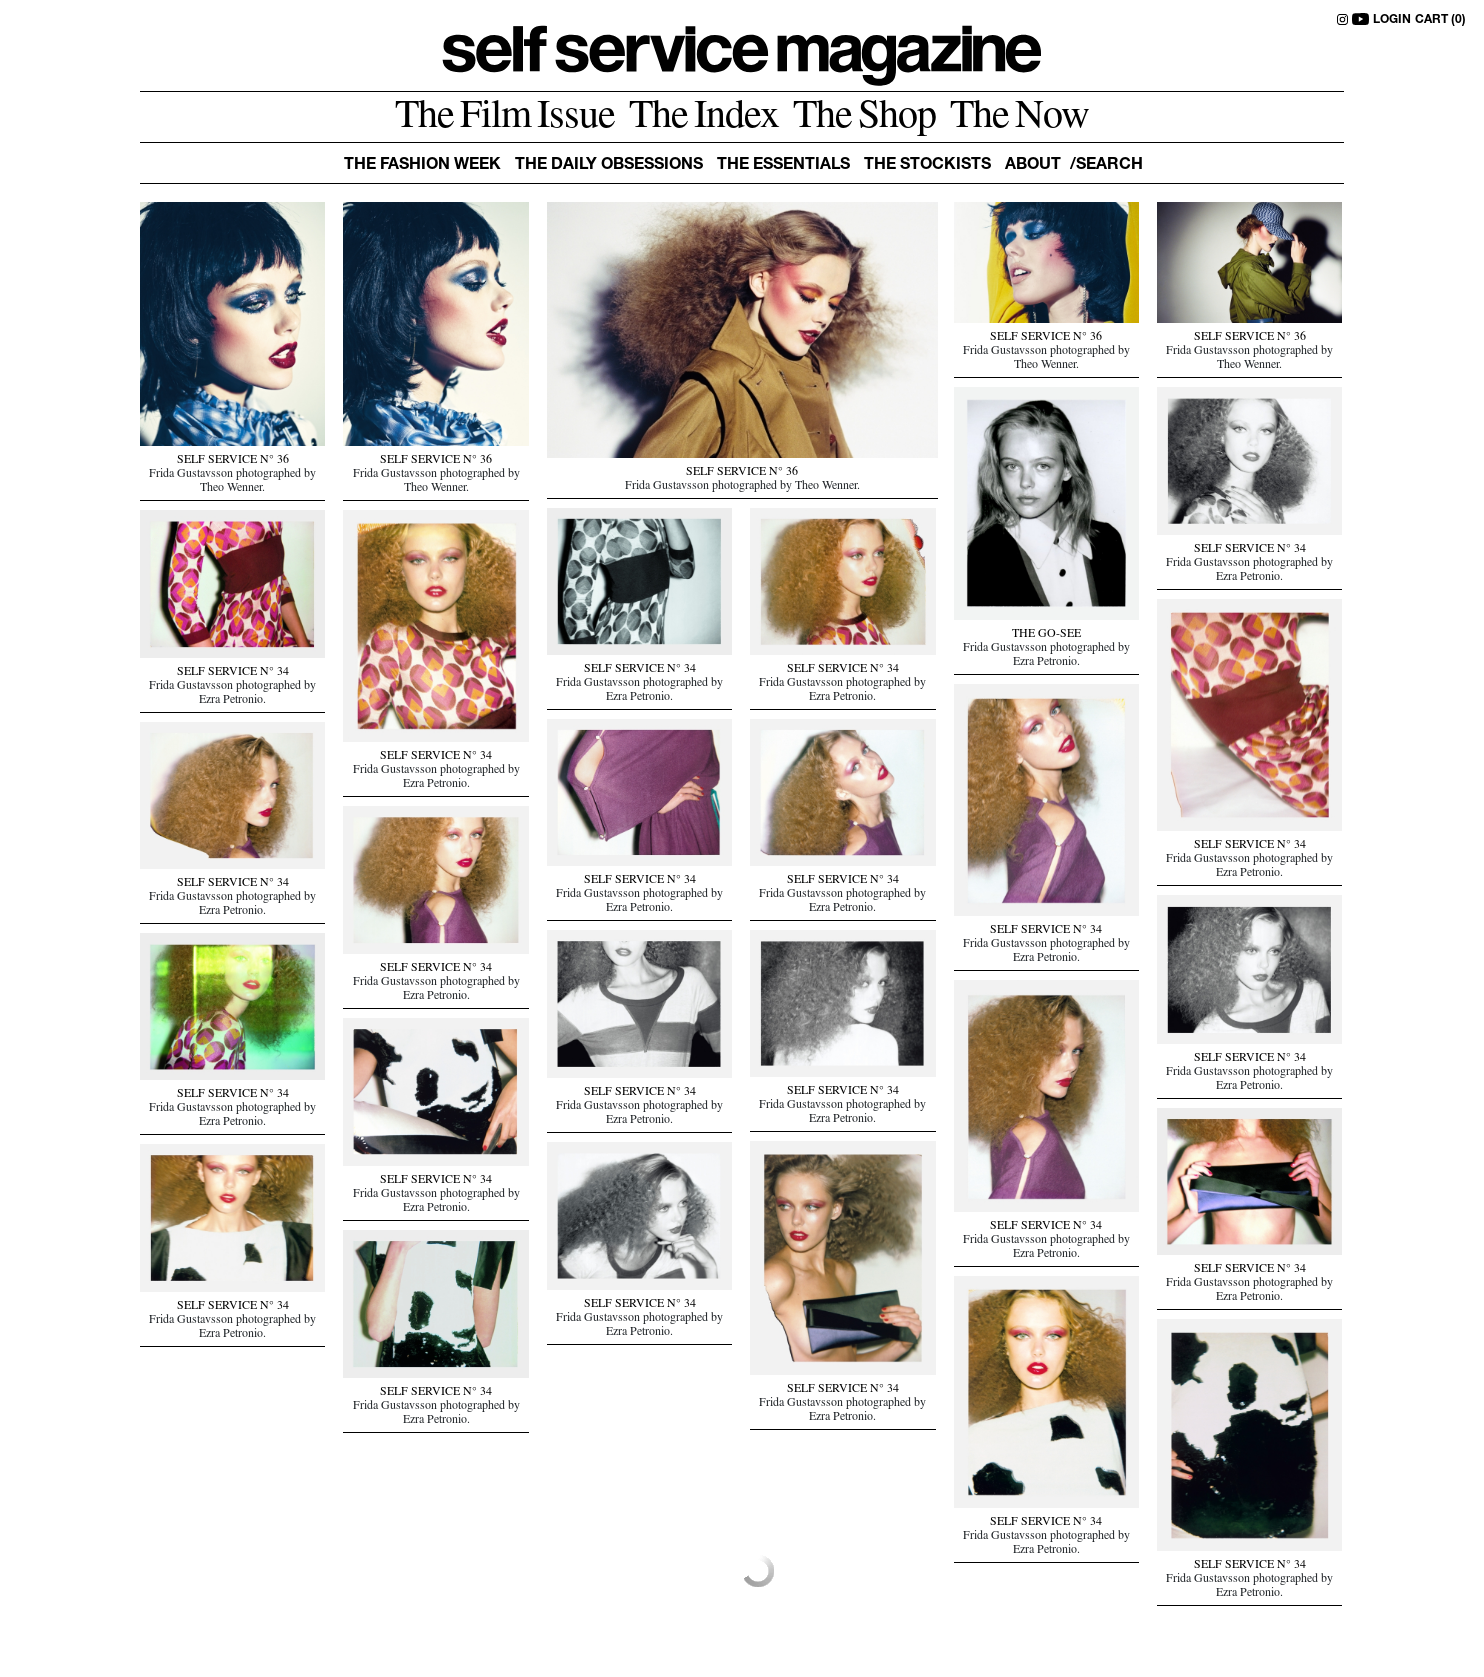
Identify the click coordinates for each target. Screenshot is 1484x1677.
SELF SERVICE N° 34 (1250, 550)
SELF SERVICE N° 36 (233, 461)
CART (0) (1440, 20)
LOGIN (1392, 20)
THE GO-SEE (1046, 635)
